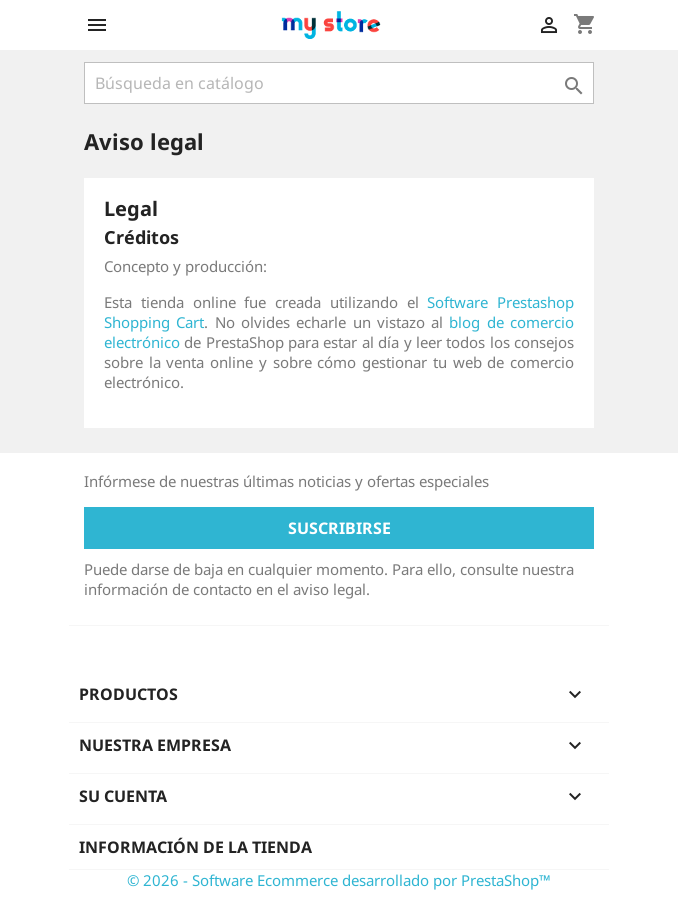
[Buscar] (339, 83)
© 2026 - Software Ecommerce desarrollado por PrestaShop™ (339, 880)
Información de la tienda (195, 847)
